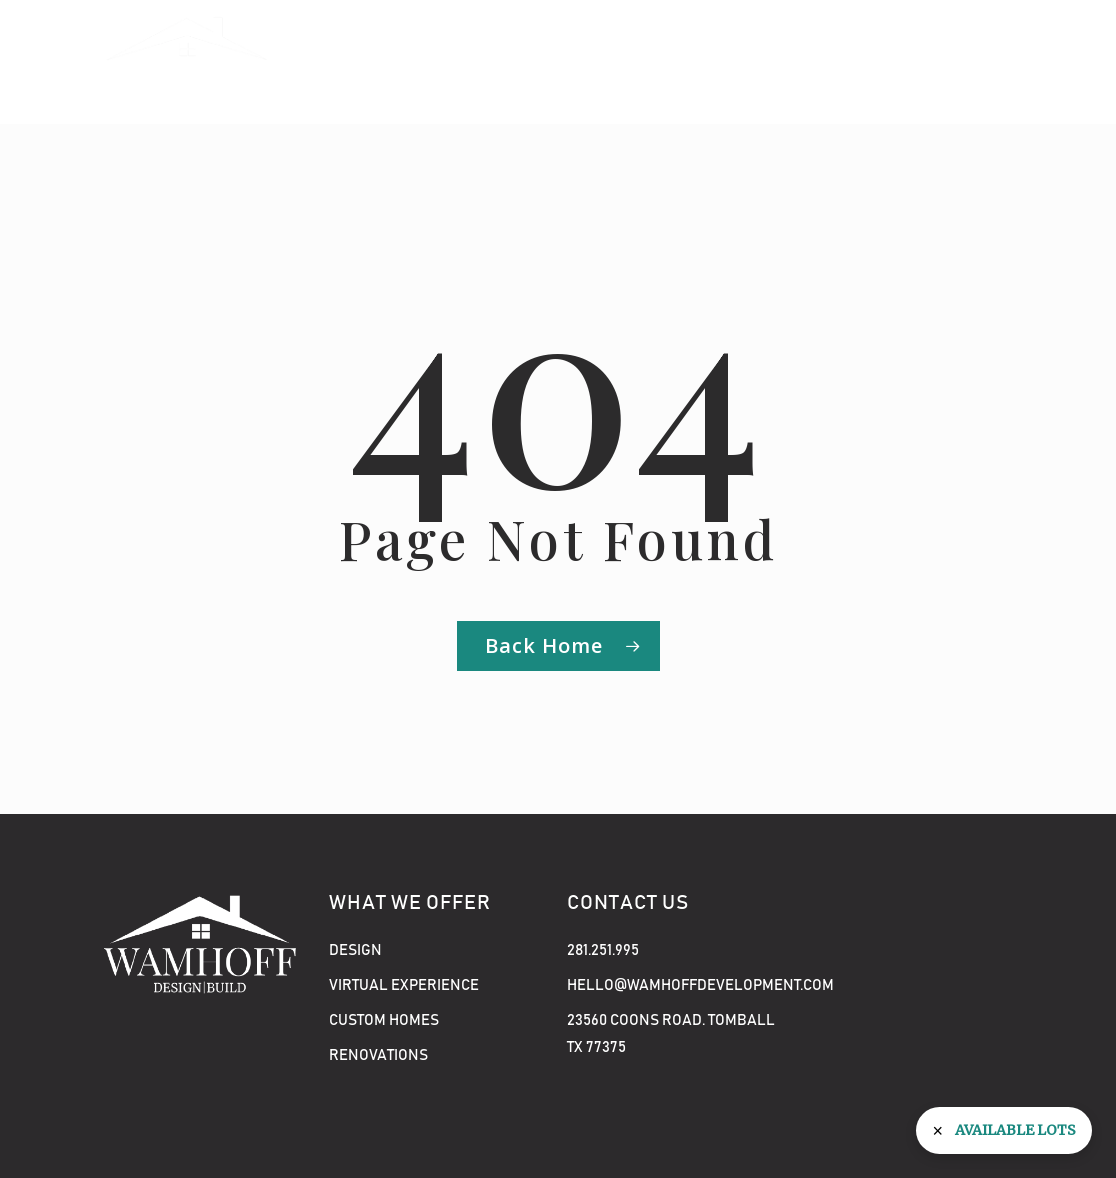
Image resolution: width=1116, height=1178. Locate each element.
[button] (985, 62)
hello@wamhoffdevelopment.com (677, 985)
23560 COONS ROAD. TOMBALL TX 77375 (671, 1034)
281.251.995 (603, 950)
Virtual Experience (404, 985)
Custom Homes (384, 1020)
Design (355, 950)
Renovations (378, 1055)
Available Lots (1015, 1130)
